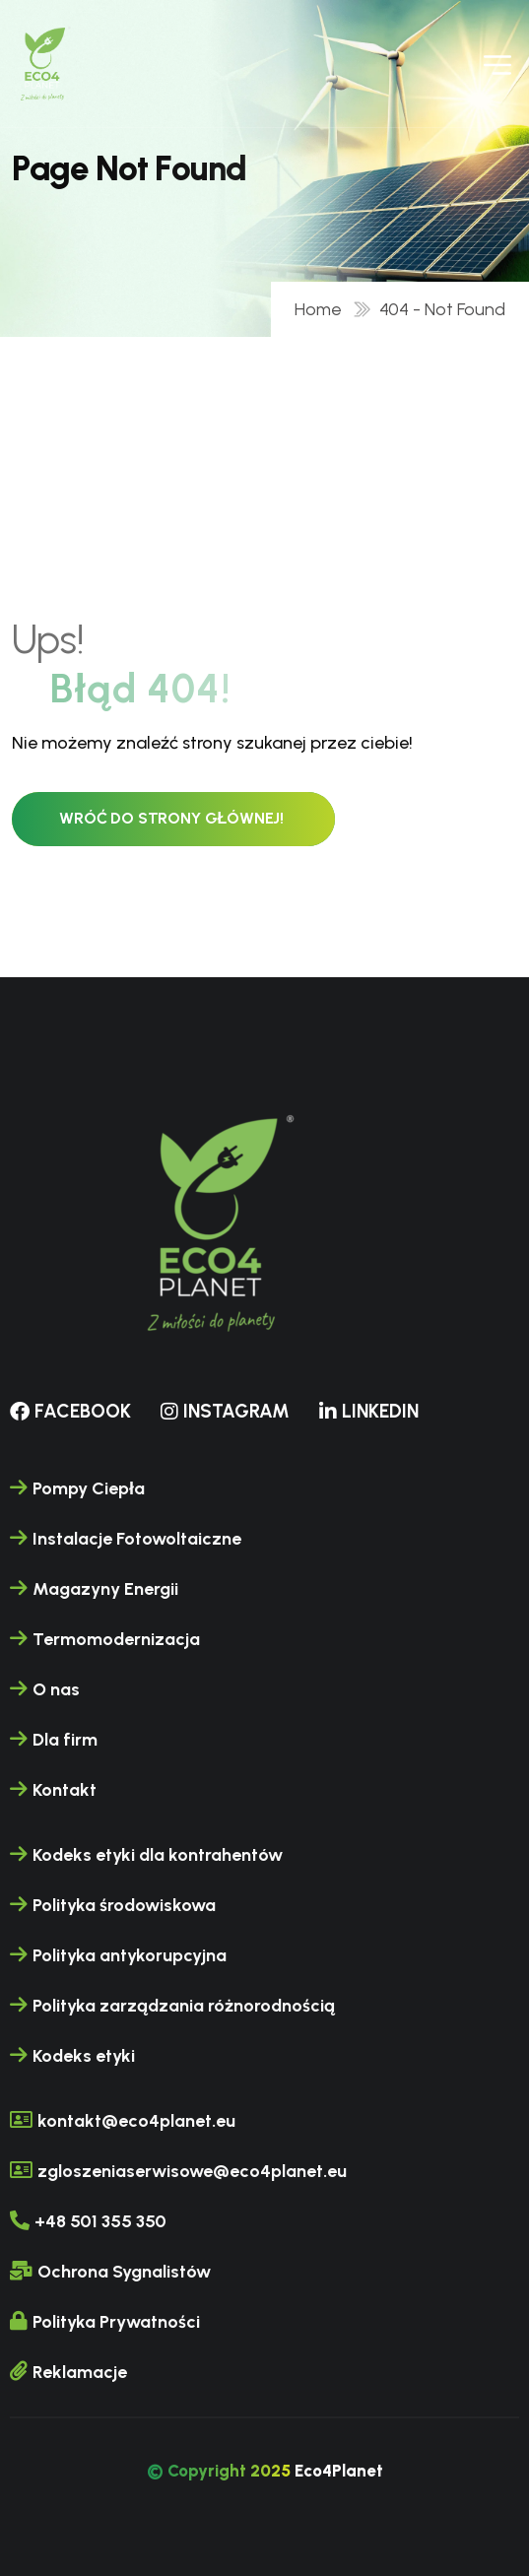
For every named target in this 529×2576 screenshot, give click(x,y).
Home (322, 309)
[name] (43, 63)
